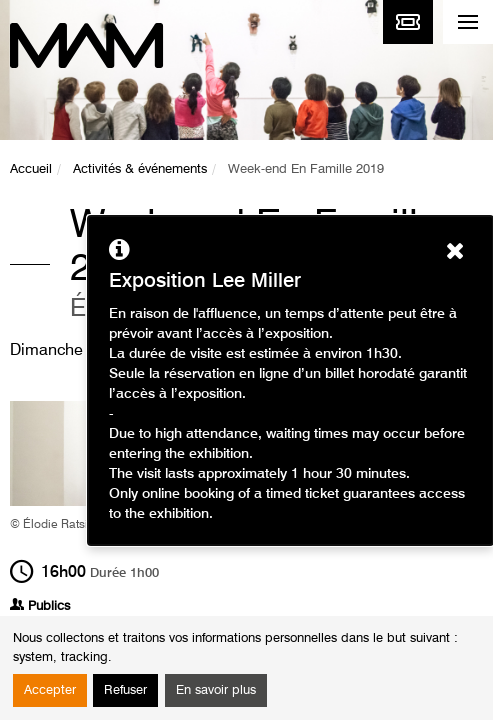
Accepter (50, 690)
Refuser (125, 690)
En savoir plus (216, 690)
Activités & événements (140, 169)
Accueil (31, 169)
